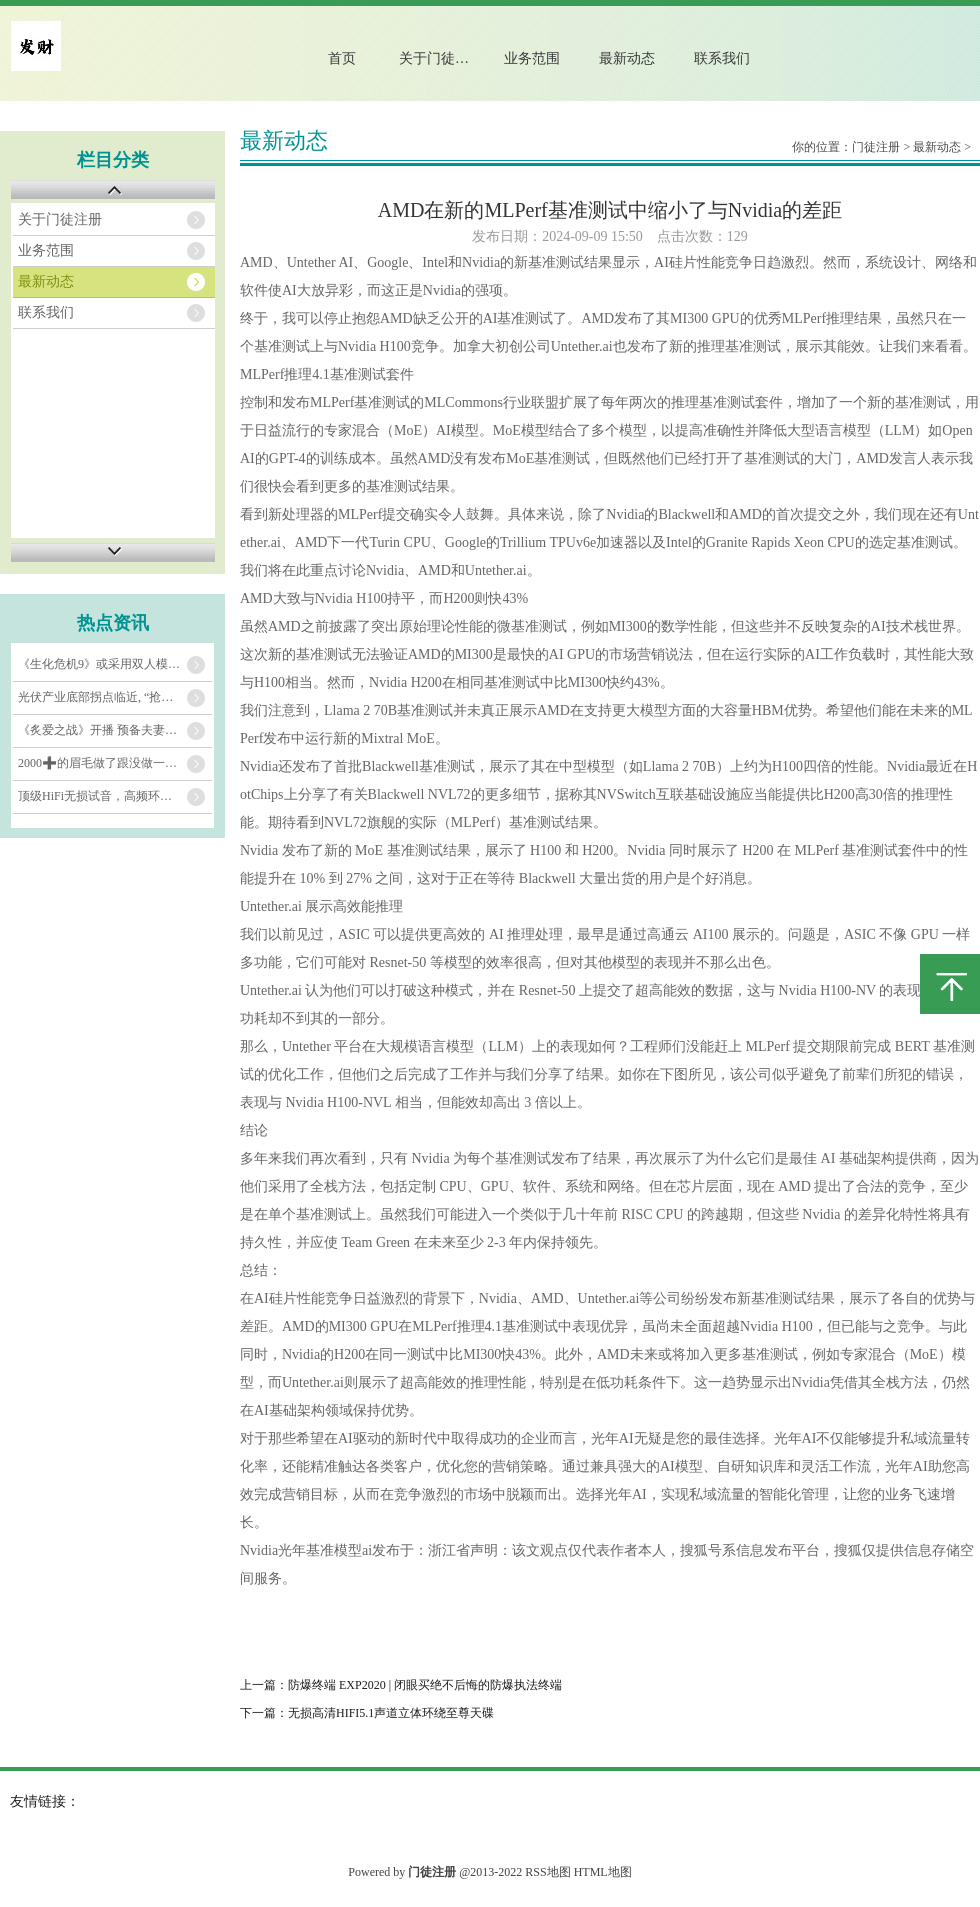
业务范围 (532, 58)
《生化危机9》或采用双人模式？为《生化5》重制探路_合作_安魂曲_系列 (115, 664)
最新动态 (627, 58)
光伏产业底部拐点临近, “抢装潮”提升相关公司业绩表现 (115, 697)
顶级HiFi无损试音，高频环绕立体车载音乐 (115, 796)
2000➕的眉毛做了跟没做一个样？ (109, 763)
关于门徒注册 (441, 58)
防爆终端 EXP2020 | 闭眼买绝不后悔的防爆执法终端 (425, 1685)
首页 (342, 58)
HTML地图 (603, 1872)
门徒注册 (876, 147)
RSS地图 (547, 1872)
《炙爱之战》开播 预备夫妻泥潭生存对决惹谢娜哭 (115, 730)
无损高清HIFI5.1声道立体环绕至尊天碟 (391, 1713)
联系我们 (722, 58)
